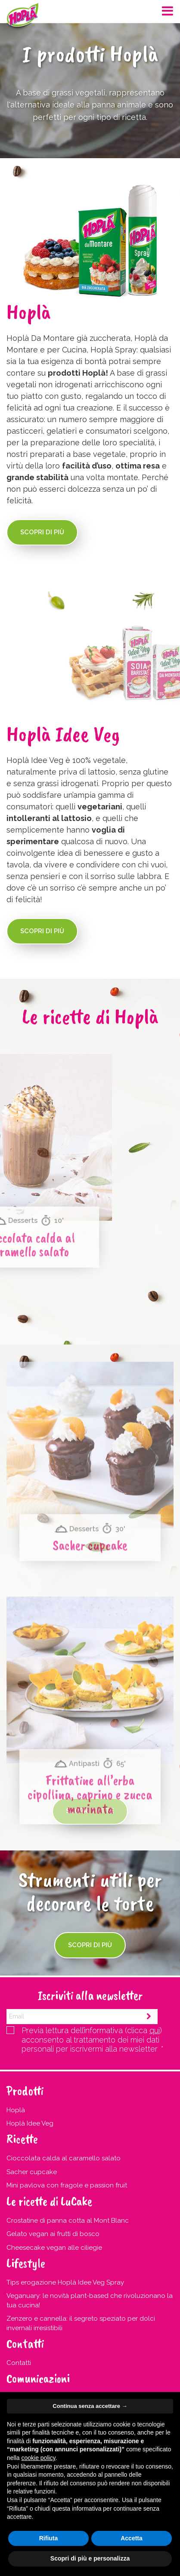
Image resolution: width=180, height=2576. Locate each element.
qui (154, 2030)
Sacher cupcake (90, 1670)
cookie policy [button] (38, 2457)
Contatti (18, 2363)
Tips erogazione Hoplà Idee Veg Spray (65, 2282)
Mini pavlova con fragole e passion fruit (66, 2185)
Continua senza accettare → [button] (90, 2406)
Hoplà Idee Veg (29, 2123)
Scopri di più (42, 532)
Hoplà (15, 2110)
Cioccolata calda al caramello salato (63, 2158)
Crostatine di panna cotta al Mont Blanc (67, 2220)
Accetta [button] (132, 2538)
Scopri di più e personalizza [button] (90, 2558)
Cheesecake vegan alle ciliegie (54, 2247)
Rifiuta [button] (48, 2538)
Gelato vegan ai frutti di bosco (52, 2234)
